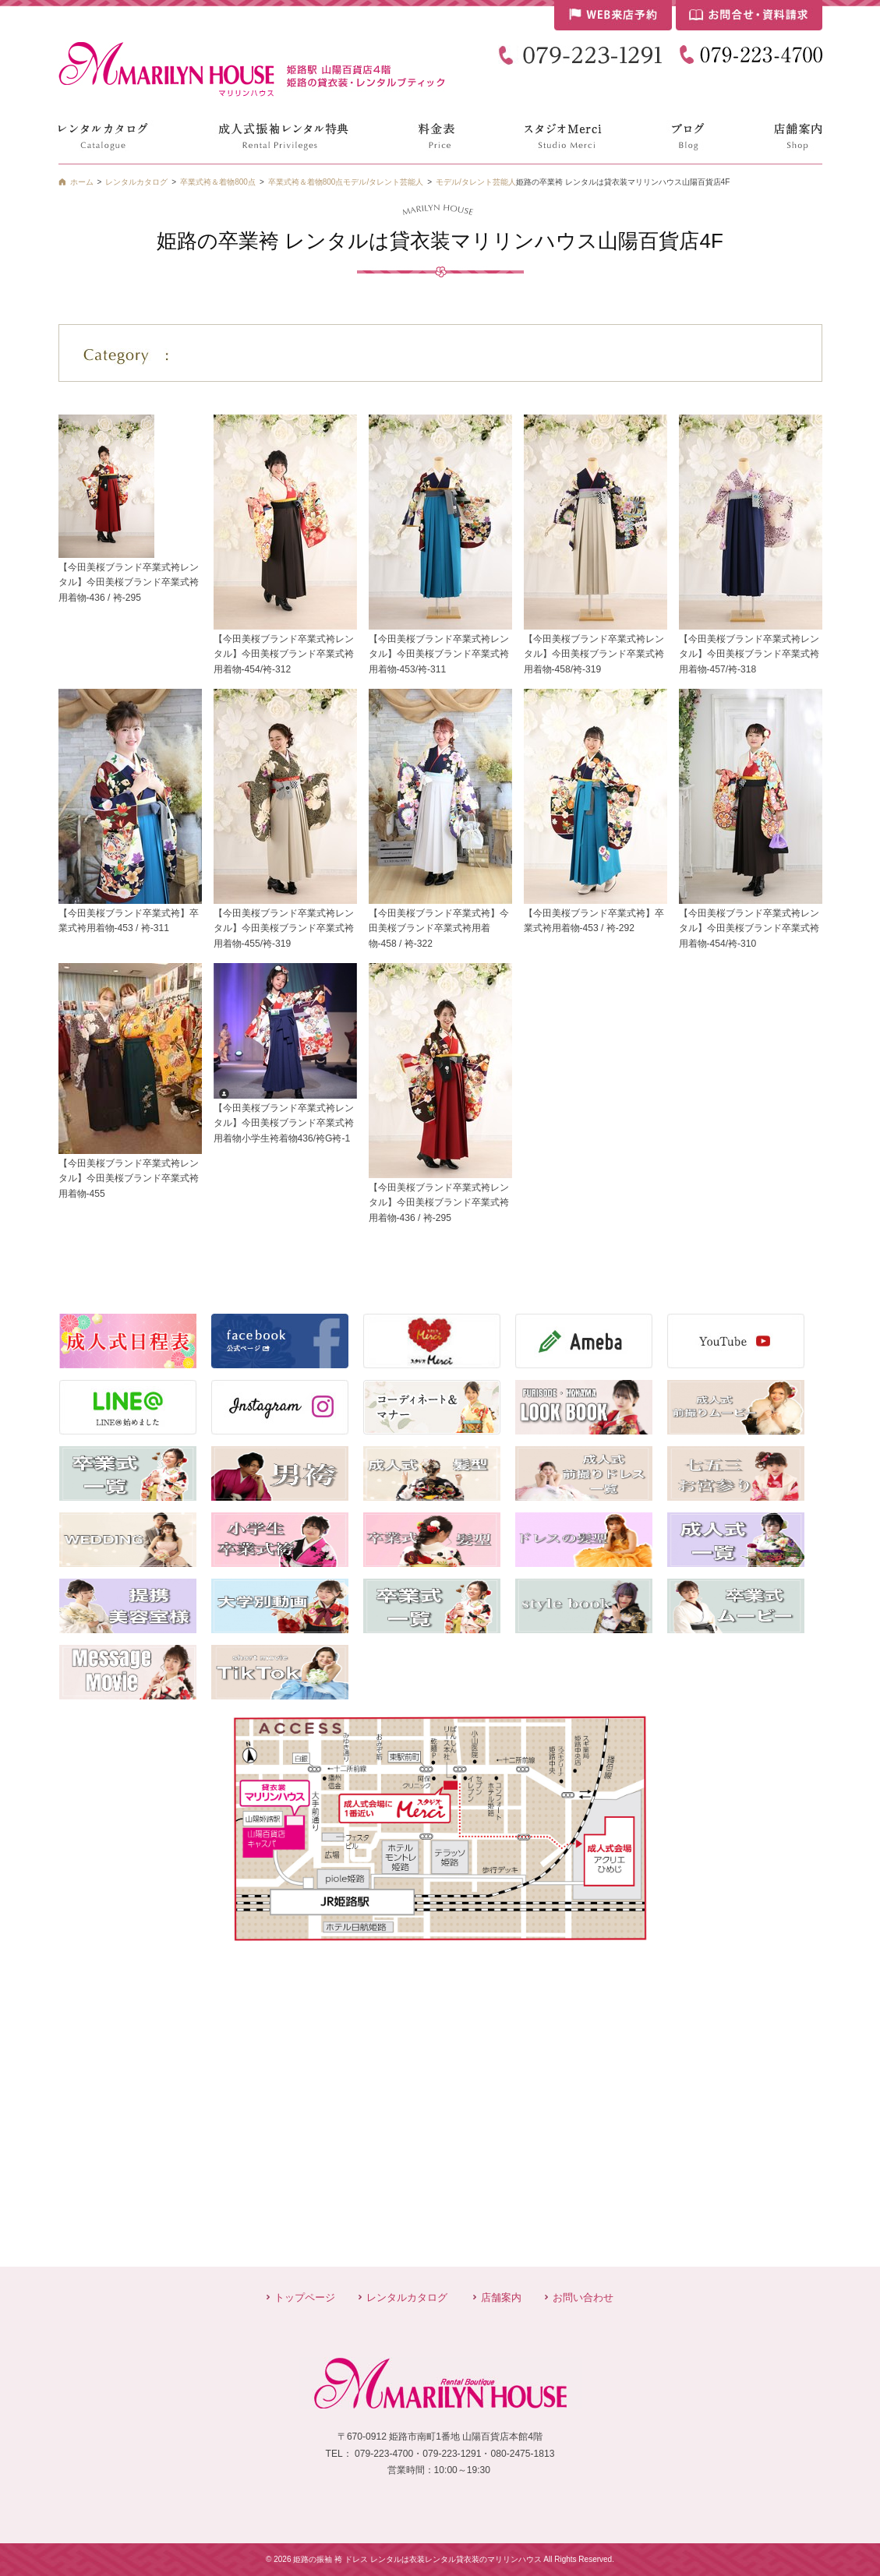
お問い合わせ (583, 2297)
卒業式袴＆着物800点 (306, 182)
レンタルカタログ (406, 2297)
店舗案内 (501, 2297)
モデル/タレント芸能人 (476, 182)
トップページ (304, 2297)
